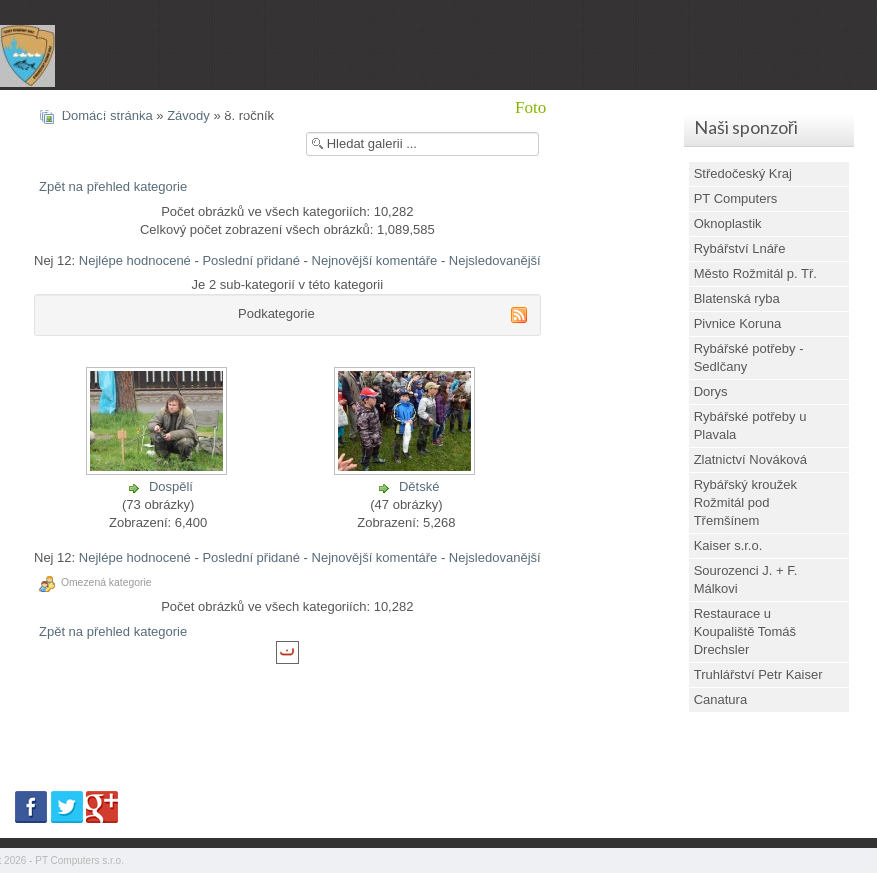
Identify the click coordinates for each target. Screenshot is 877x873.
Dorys (711, 391)
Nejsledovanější (495, 260)
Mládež (302, 107)
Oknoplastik (728, 223)
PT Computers (736, 198)
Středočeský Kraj (743, 173)
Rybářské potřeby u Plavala (750, 425)
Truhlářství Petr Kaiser (758, 674)
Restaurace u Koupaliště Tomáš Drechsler (745, 631)
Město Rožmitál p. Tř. (755, 273)
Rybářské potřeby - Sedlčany (749, 357)
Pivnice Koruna (737, 323)
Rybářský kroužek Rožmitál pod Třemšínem (745, 502)
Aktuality (218, 107)
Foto (530, 107)
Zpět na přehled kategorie (113, 186)
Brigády (382, 107)
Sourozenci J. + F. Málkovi (746, 579)
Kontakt (600, 107)
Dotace (679, 107)
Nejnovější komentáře (375, 260)
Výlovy (462, 107)
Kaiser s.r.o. (728, 545)
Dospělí (171, 486)
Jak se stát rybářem (795, 107)
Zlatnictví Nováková (750, 459)
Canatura (720, 699)
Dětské (419, 486)
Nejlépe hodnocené (135, 260)
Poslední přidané (251, 260)
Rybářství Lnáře (740, 248)
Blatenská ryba (737, 298)
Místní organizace (98, 107)
